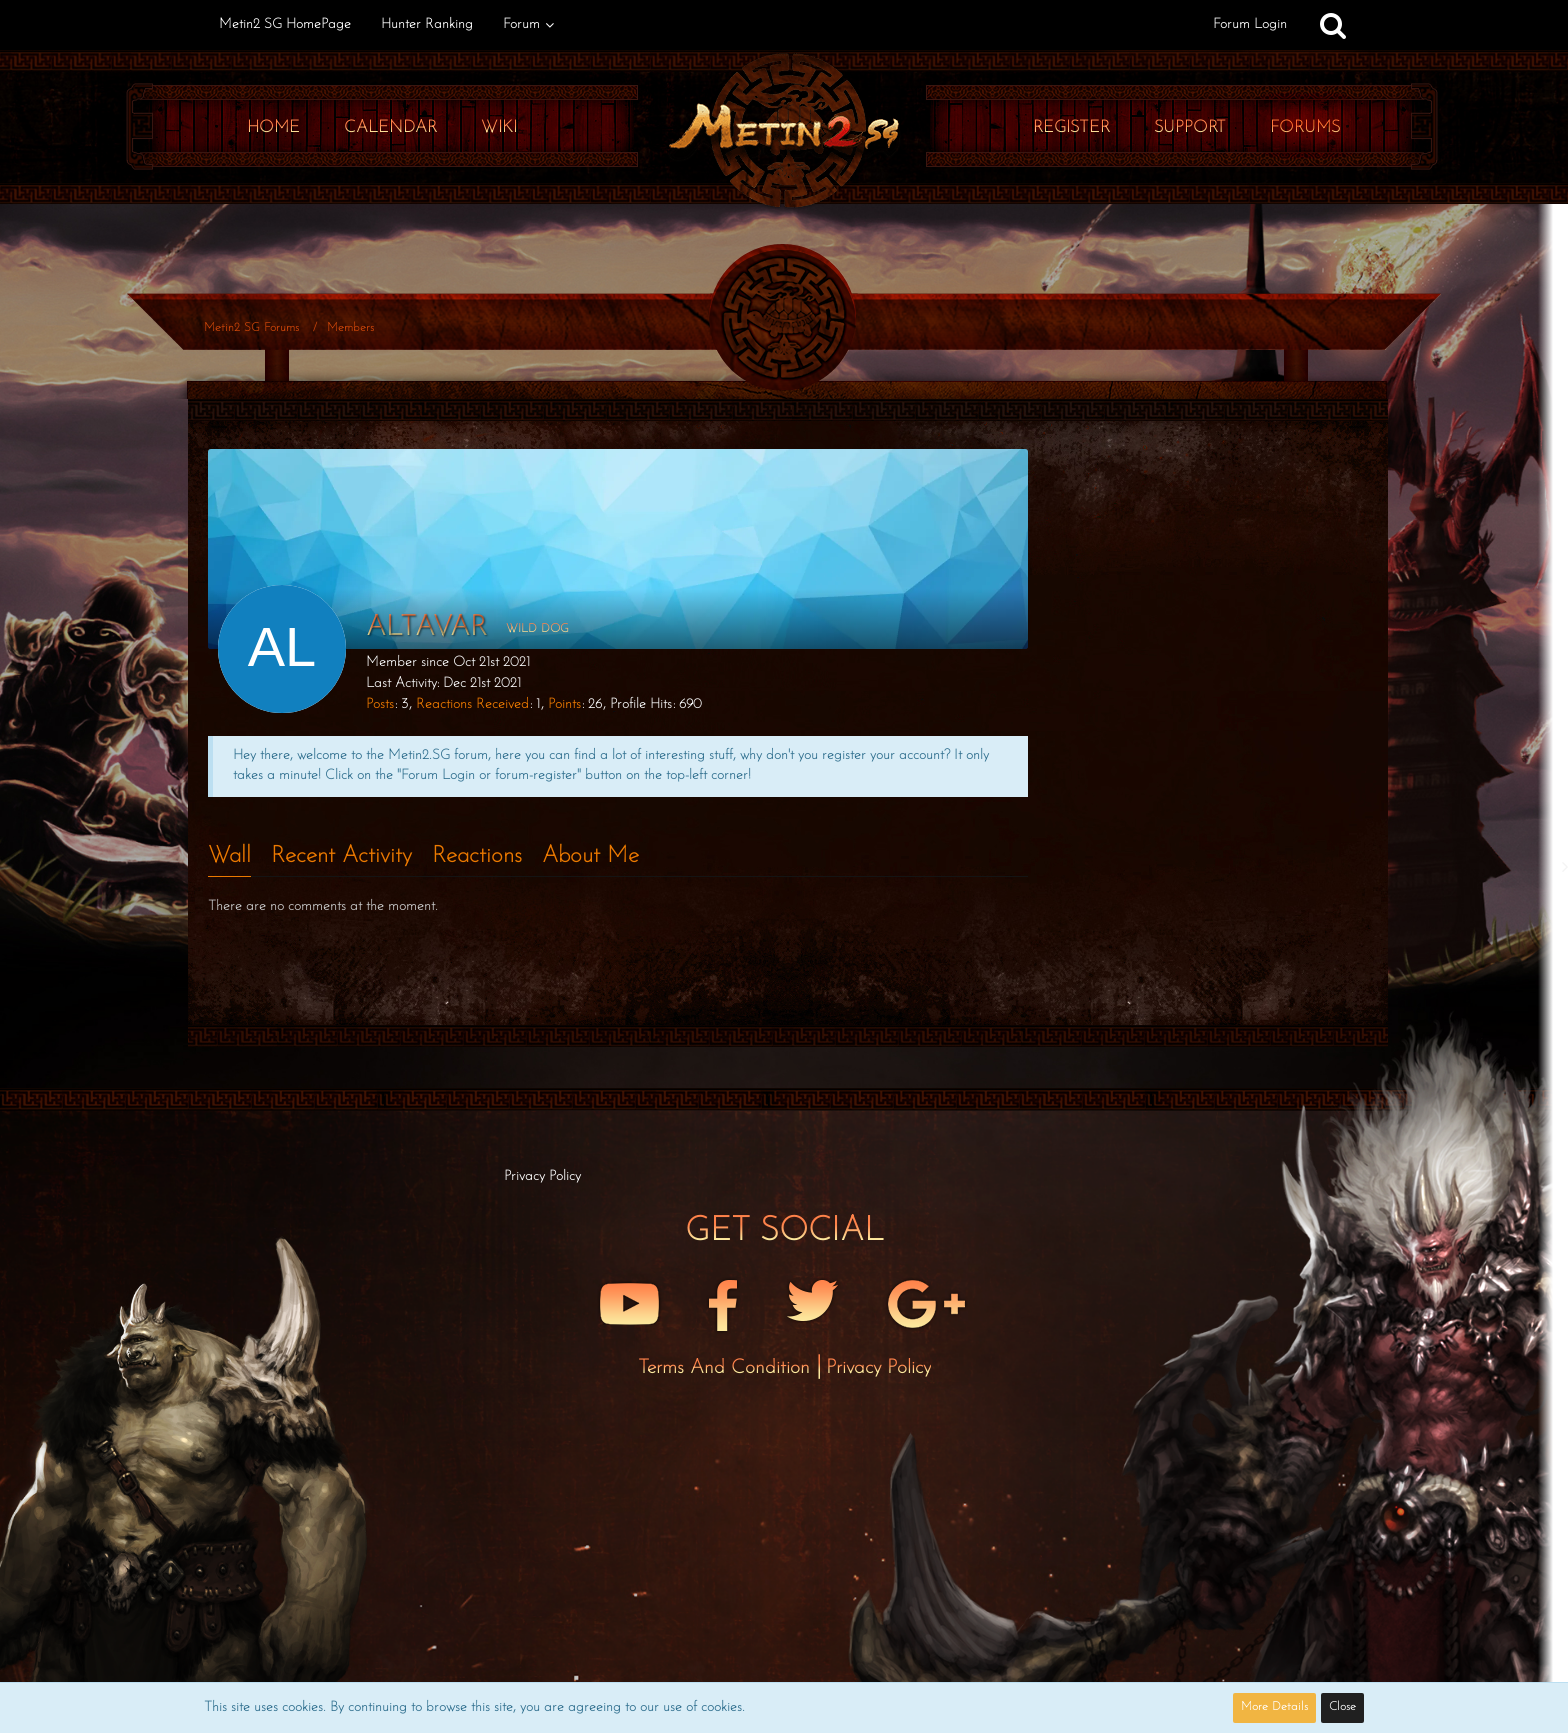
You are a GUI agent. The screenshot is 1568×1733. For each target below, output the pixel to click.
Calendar (390, 127)
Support (1190, 127)
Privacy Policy (878, 1368)
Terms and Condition (727, 1368)
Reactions (477, 856)
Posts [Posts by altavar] (380, 704)
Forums (1305, 127)
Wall (229, 856)
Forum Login (1250, 24)
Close (1342, 1707)
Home (273, 127)
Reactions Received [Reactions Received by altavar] (472, 704)
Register (1071, 127)
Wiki (499, 127)
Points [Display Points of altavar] (564, 704)
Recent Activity (341, 856)
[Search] (1333, 25)
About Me (590, 856)
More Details (1274, 1707)
